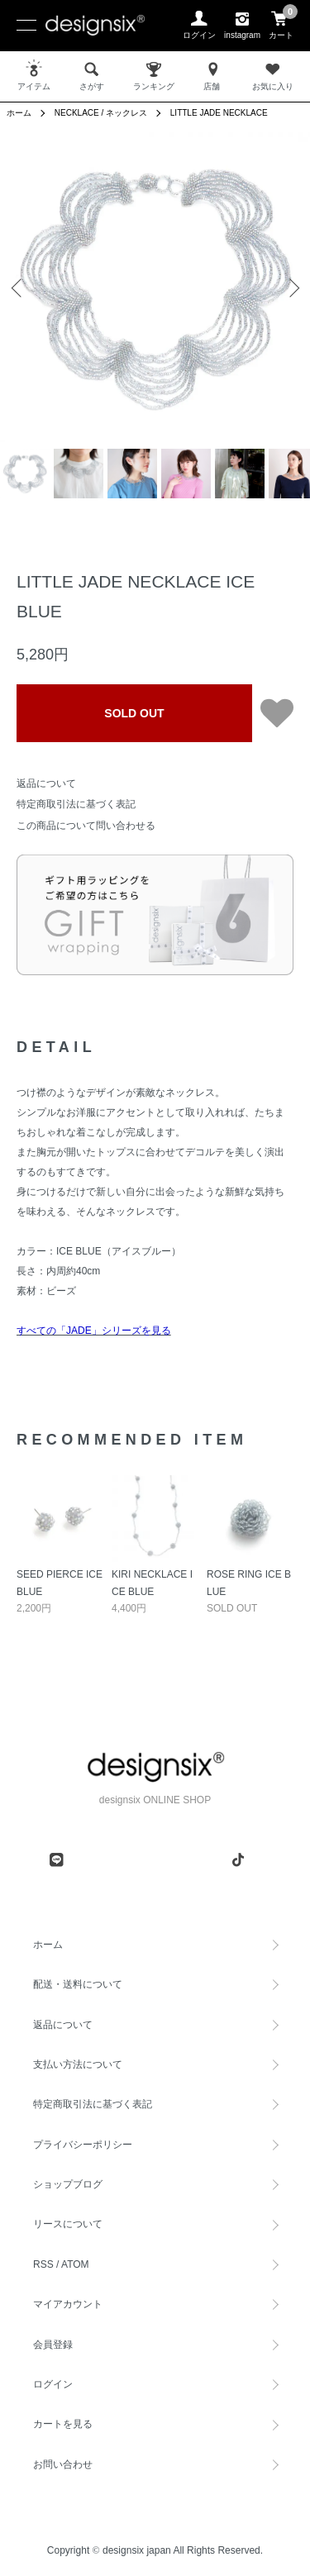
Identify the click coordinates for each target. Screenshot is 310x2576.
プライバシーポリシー (82, 2144)
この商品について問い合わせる (86, 825)
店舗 (213, 75)
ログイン (53, 2384)
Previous (18, 287)
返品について (46, 783)
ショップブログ (68, 2184)
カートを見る (63, 2424)
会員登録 (53, 2344)
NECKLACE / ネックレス (101, 112)
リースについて (68, 2224)
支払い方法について (77, 2064)
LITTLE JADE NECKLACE (219, 112)
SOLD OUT (134, 713)
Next (291, 287)
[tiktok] (238, 1859)
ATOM (75, 2264)
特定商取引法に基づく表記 (76, 804)
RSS (43, 2264)
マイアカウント (68, 2304)
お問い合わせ (63, 2464)
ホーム (19, 112)
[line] (56, 1859)
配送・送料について (77, 1984)
